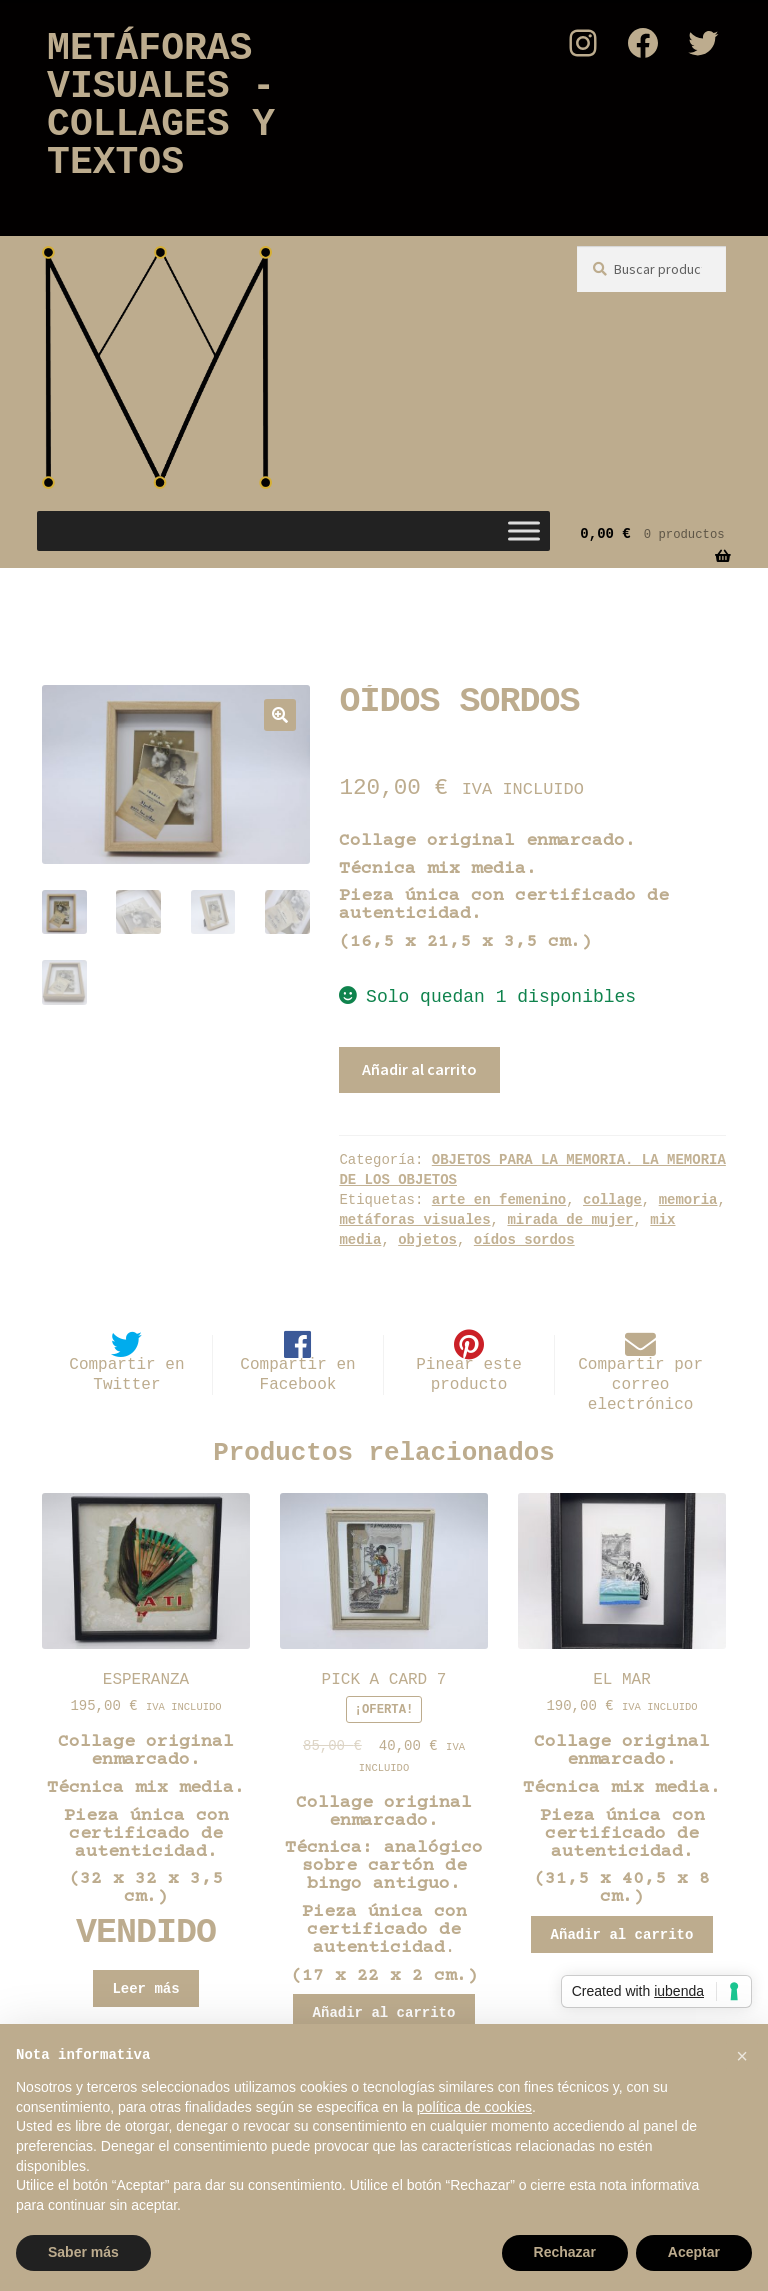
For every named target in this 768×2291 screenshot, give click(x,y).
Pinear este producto (469, 1375)
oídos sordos (524, 1240)
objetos (427, 1240)
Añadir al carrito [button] (384, 2013)
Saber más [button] (83, 2252)
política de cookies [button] (474, 2107)
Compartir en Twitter (126, 1375)
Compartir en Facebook (297, 1375)
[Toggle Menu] (524, 531)
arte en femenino (499, 1200)
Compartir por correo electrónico (640, 1385)
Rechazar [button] (565, 2252)
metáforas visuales (414, 1220)
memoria (688, 1200)
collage (612, 1200)
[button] (280, 715)
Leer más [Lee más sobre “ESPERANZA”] (145, 1989)
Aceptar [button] (694, 2252)
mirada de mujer (570, 1220)
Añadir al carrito (419, 1069)
